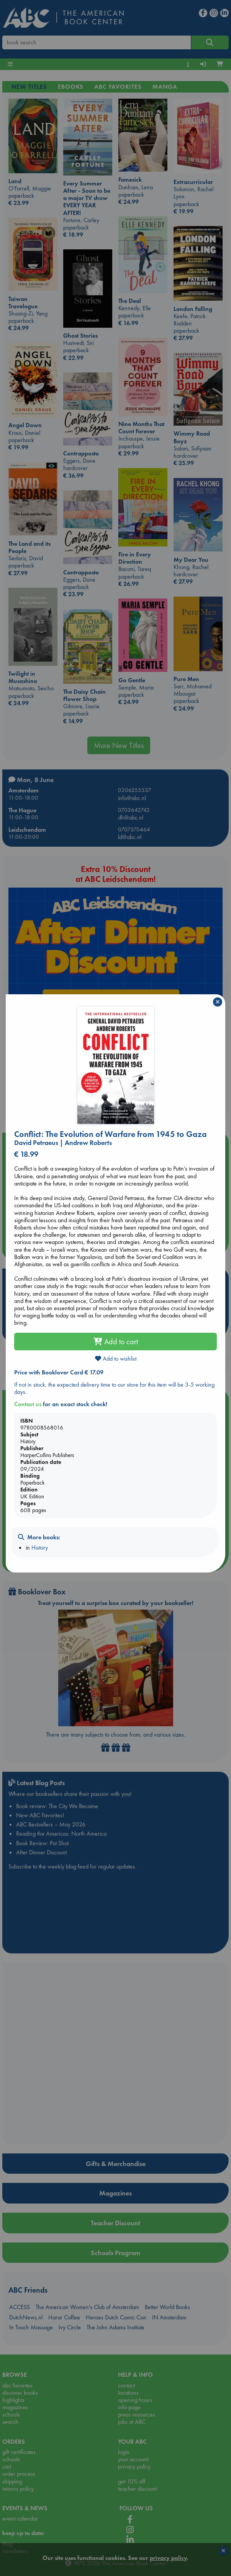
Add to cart (115, 1342)
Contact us (27, 1404)
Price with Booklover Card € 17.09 (58, 1372)
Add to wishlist (115, 1358)
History (39, 1547)
